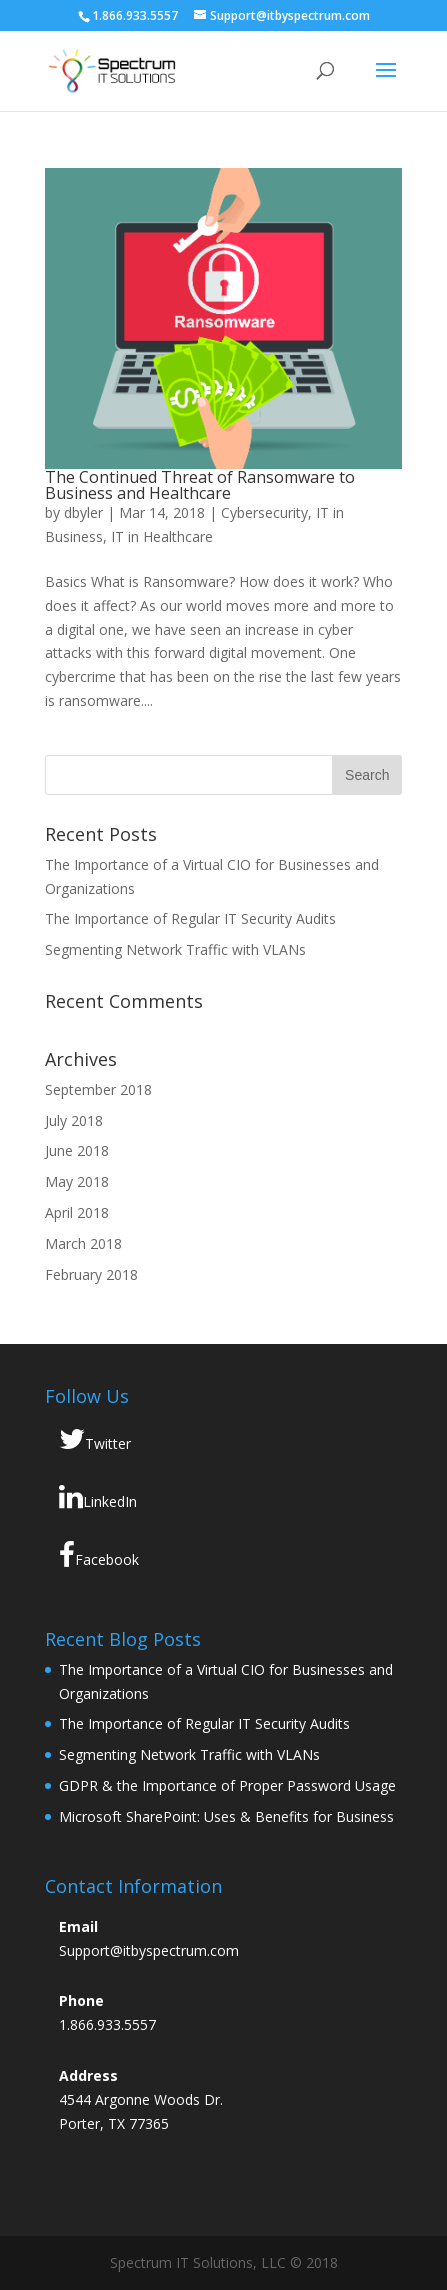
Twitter (95, 1439)
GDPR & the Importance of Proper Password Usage (227, 1785)
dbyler (83, 512)
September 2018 (98, 1089)
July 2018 (74, 1120)
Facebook (99, 1555)
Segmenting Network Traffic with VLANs (175, 949)
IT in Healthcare (162, 536)
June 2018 (77, 1150)
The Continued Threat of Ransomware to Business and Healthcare (200, 485)
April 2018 (77, 1212)
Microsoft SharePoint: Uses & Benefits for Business (226, 1816)
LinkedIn (98, 1497)
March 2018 (83, 1243)
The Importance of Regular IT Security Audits (190, 918)
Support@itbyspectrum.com (149, 1950)
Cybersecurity (264, 512)
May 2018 (77, 1181)
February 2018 (91, 1274)
